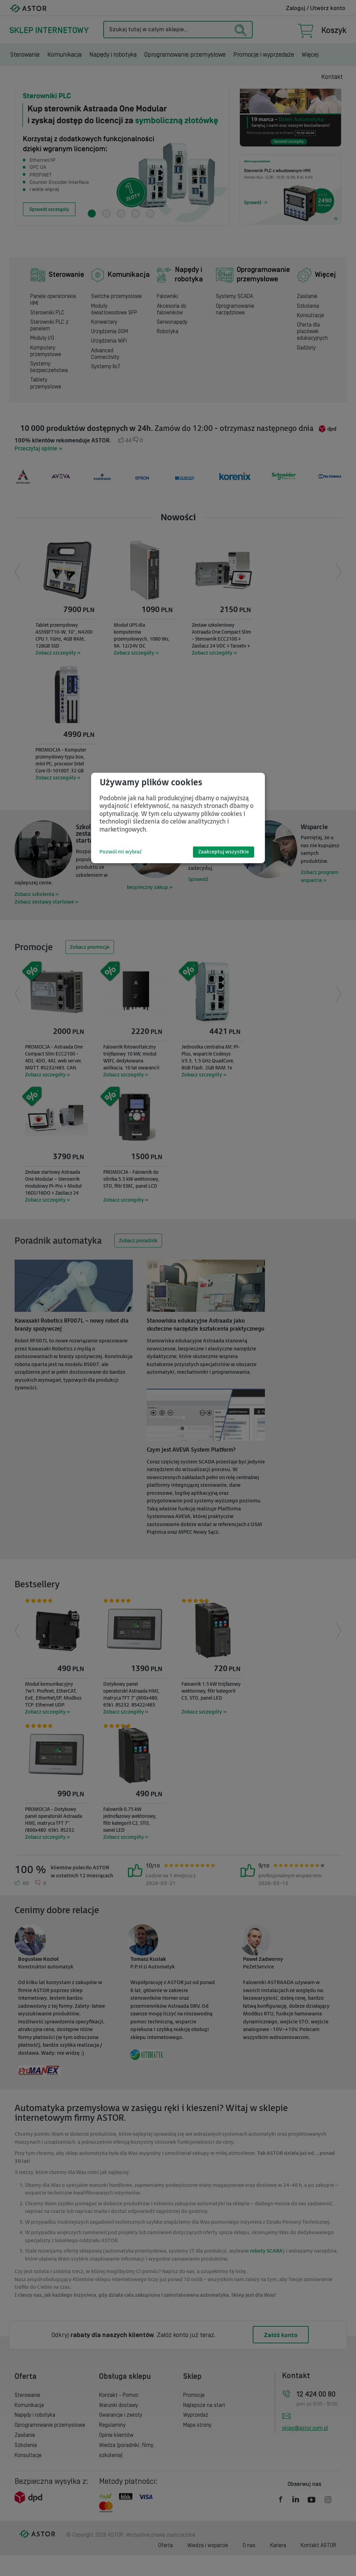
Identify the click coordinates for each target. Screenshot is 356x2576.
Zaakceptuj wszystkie (223, 852)
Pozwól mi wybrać (120, 852)
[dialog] (178, 818)
